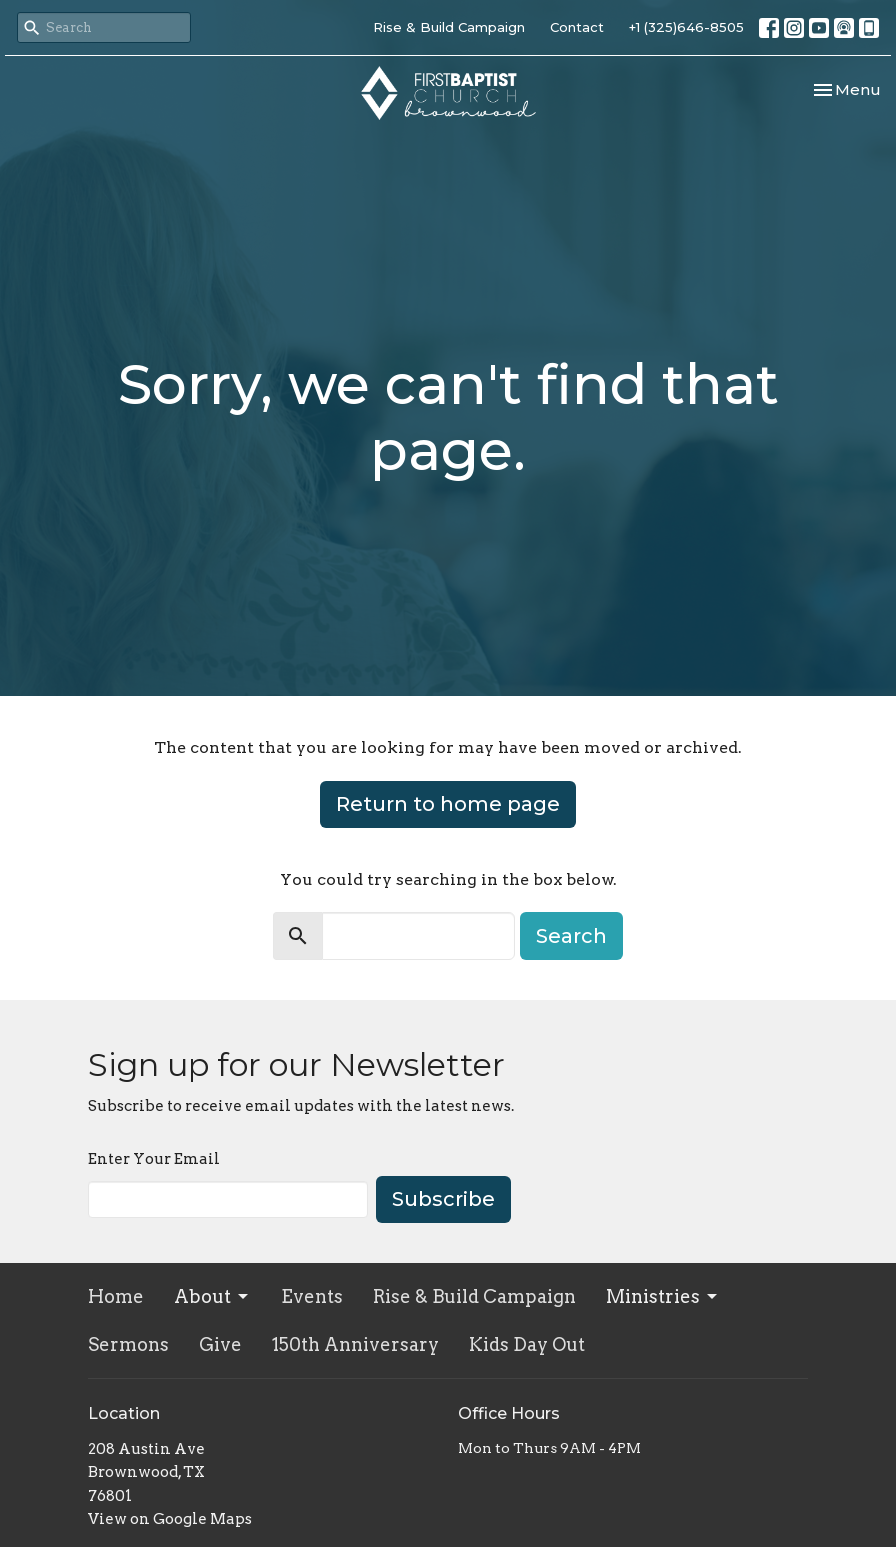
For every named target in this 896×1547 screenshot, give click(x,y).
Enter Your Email (154, 1159)
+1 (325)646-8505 (686, 27)
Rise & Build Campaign (449, 27)
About (212, 1296)
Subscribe (443, 1199)
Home (116, 1296)
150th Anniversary (355, 1344)
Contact (577, 27)
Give (220, 1344)
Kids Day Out (527, 1344)
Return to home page (448, 804)
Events (312, 1296)
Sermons (128, 1344)
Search (571, 936)
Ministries (663, 1296)
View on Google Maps (170, 1519)
